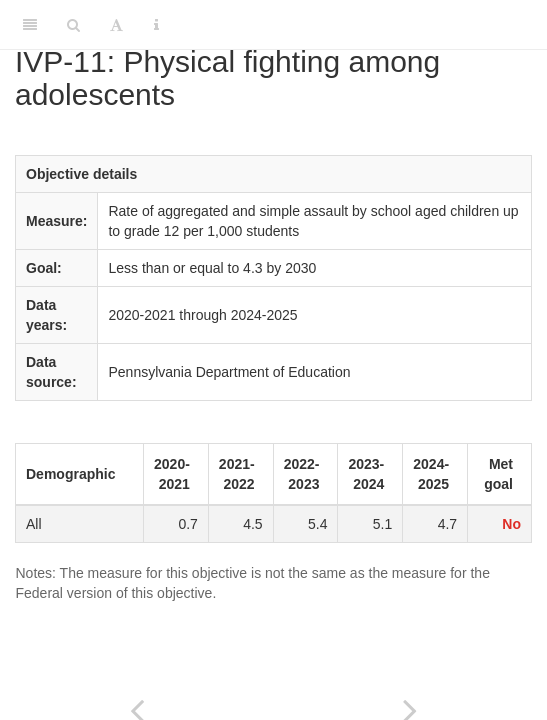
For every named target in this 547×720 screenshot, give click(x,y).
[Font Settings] (116, 25)
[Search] (73, 25)
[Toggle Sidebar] (30, 25)
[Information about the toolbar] (156, 25)
